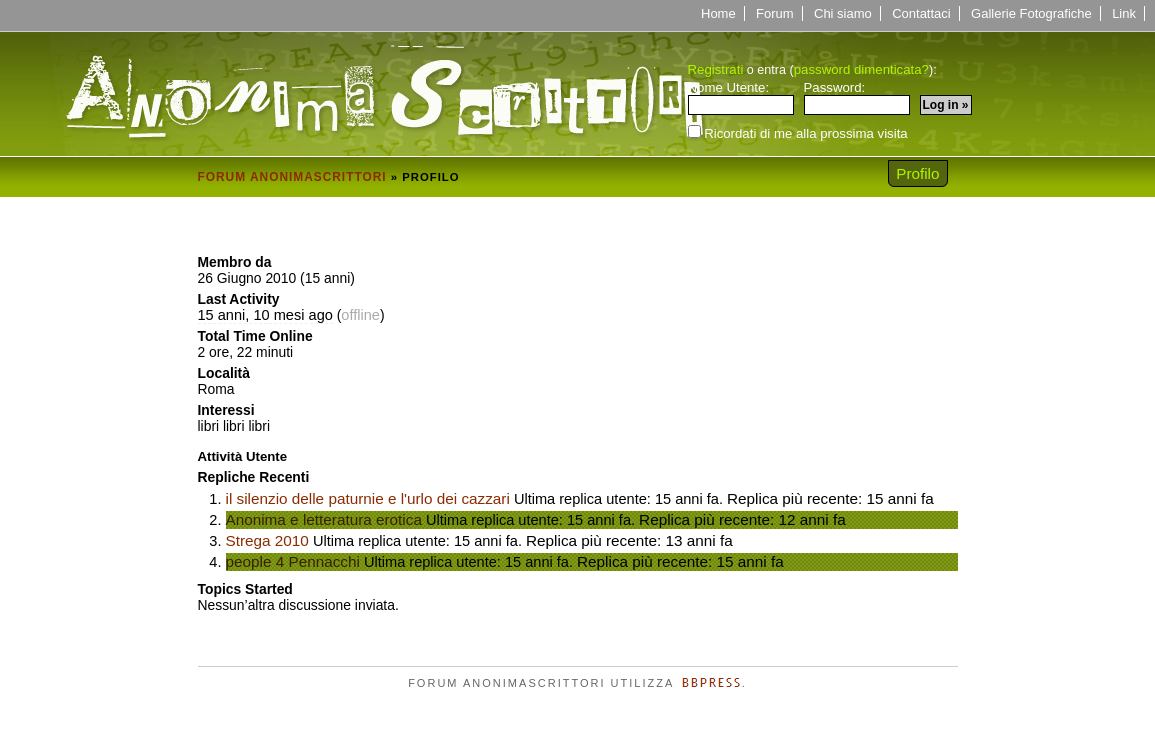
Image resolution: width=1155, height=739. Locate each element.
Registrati (716, 69)
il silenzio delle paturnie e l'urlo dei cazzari (368, 498)
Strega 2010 (267, 540)
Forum (775, 13)
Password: (857, 98)
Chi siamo (843, 13)
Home (718, 13)
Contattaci (921, 13)
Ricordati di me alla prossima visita (798, 132)
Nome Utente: (741, 98)
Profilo (917, 173)
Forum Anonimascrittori (292, 177)
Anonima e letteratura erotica (324, 519)
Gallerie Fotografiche (1031, 13)
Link (1124, 13)
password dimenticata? (861, 69)
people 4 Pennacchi (293, 561)
